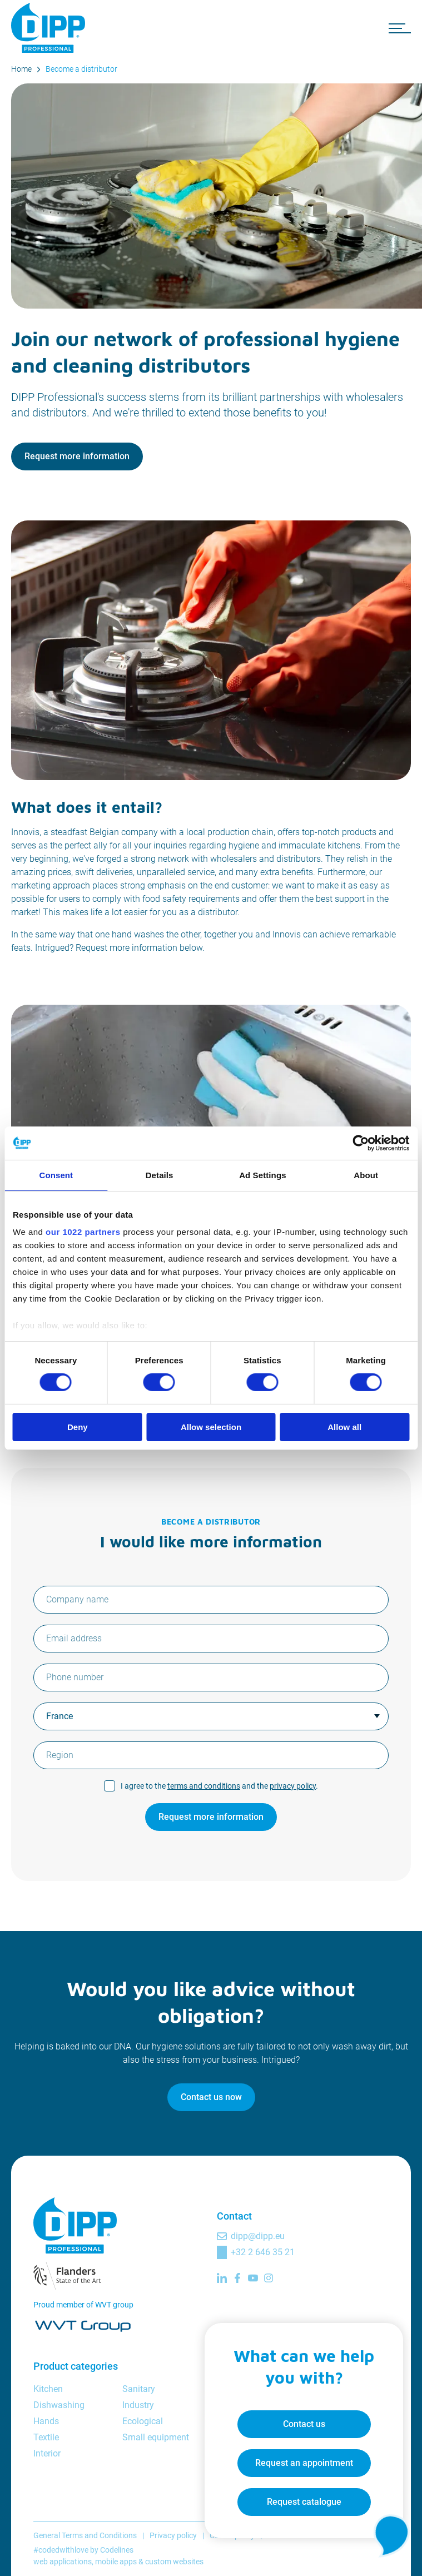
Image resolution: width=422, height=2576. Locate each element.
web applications (62, 2561)
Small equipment (155, 2437)
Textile (46, 2437)
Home (21, 68)
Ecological (142, 2421)
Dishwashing (59, 2405)
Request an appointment (303, 2462)
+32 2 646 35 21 (263, 2252)
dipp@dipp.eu (258, 2236)
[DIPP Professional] (50, 28)
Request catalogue (303, 2501)
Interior (47, 2453)
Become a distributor (81, 68)
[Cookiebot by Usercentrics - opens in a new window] (360, 1142)
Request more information (77, 456)
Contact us (303, 2423)
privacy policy (293, 1785)
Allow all (344, 1427)
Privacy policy (173, 2535)
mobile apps (116, 2561)
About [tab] (366, 1174)
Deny (77, 1427)
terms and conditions (203, 1785)
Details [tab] (159, 1174)
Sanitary (138, 2389)
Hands (46, 2421)
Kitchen (48, 2389)
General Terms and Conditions (85, 2535)
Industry (138, 2405)
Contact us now (211, 2097)
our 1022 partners (83, 1232)
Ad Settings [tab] (262, 1174)
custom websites (174, 2561)
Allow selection (211, 1427)
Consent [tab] (56, 1174)
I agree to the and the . (219, 1785)
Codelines (116, 2549)
